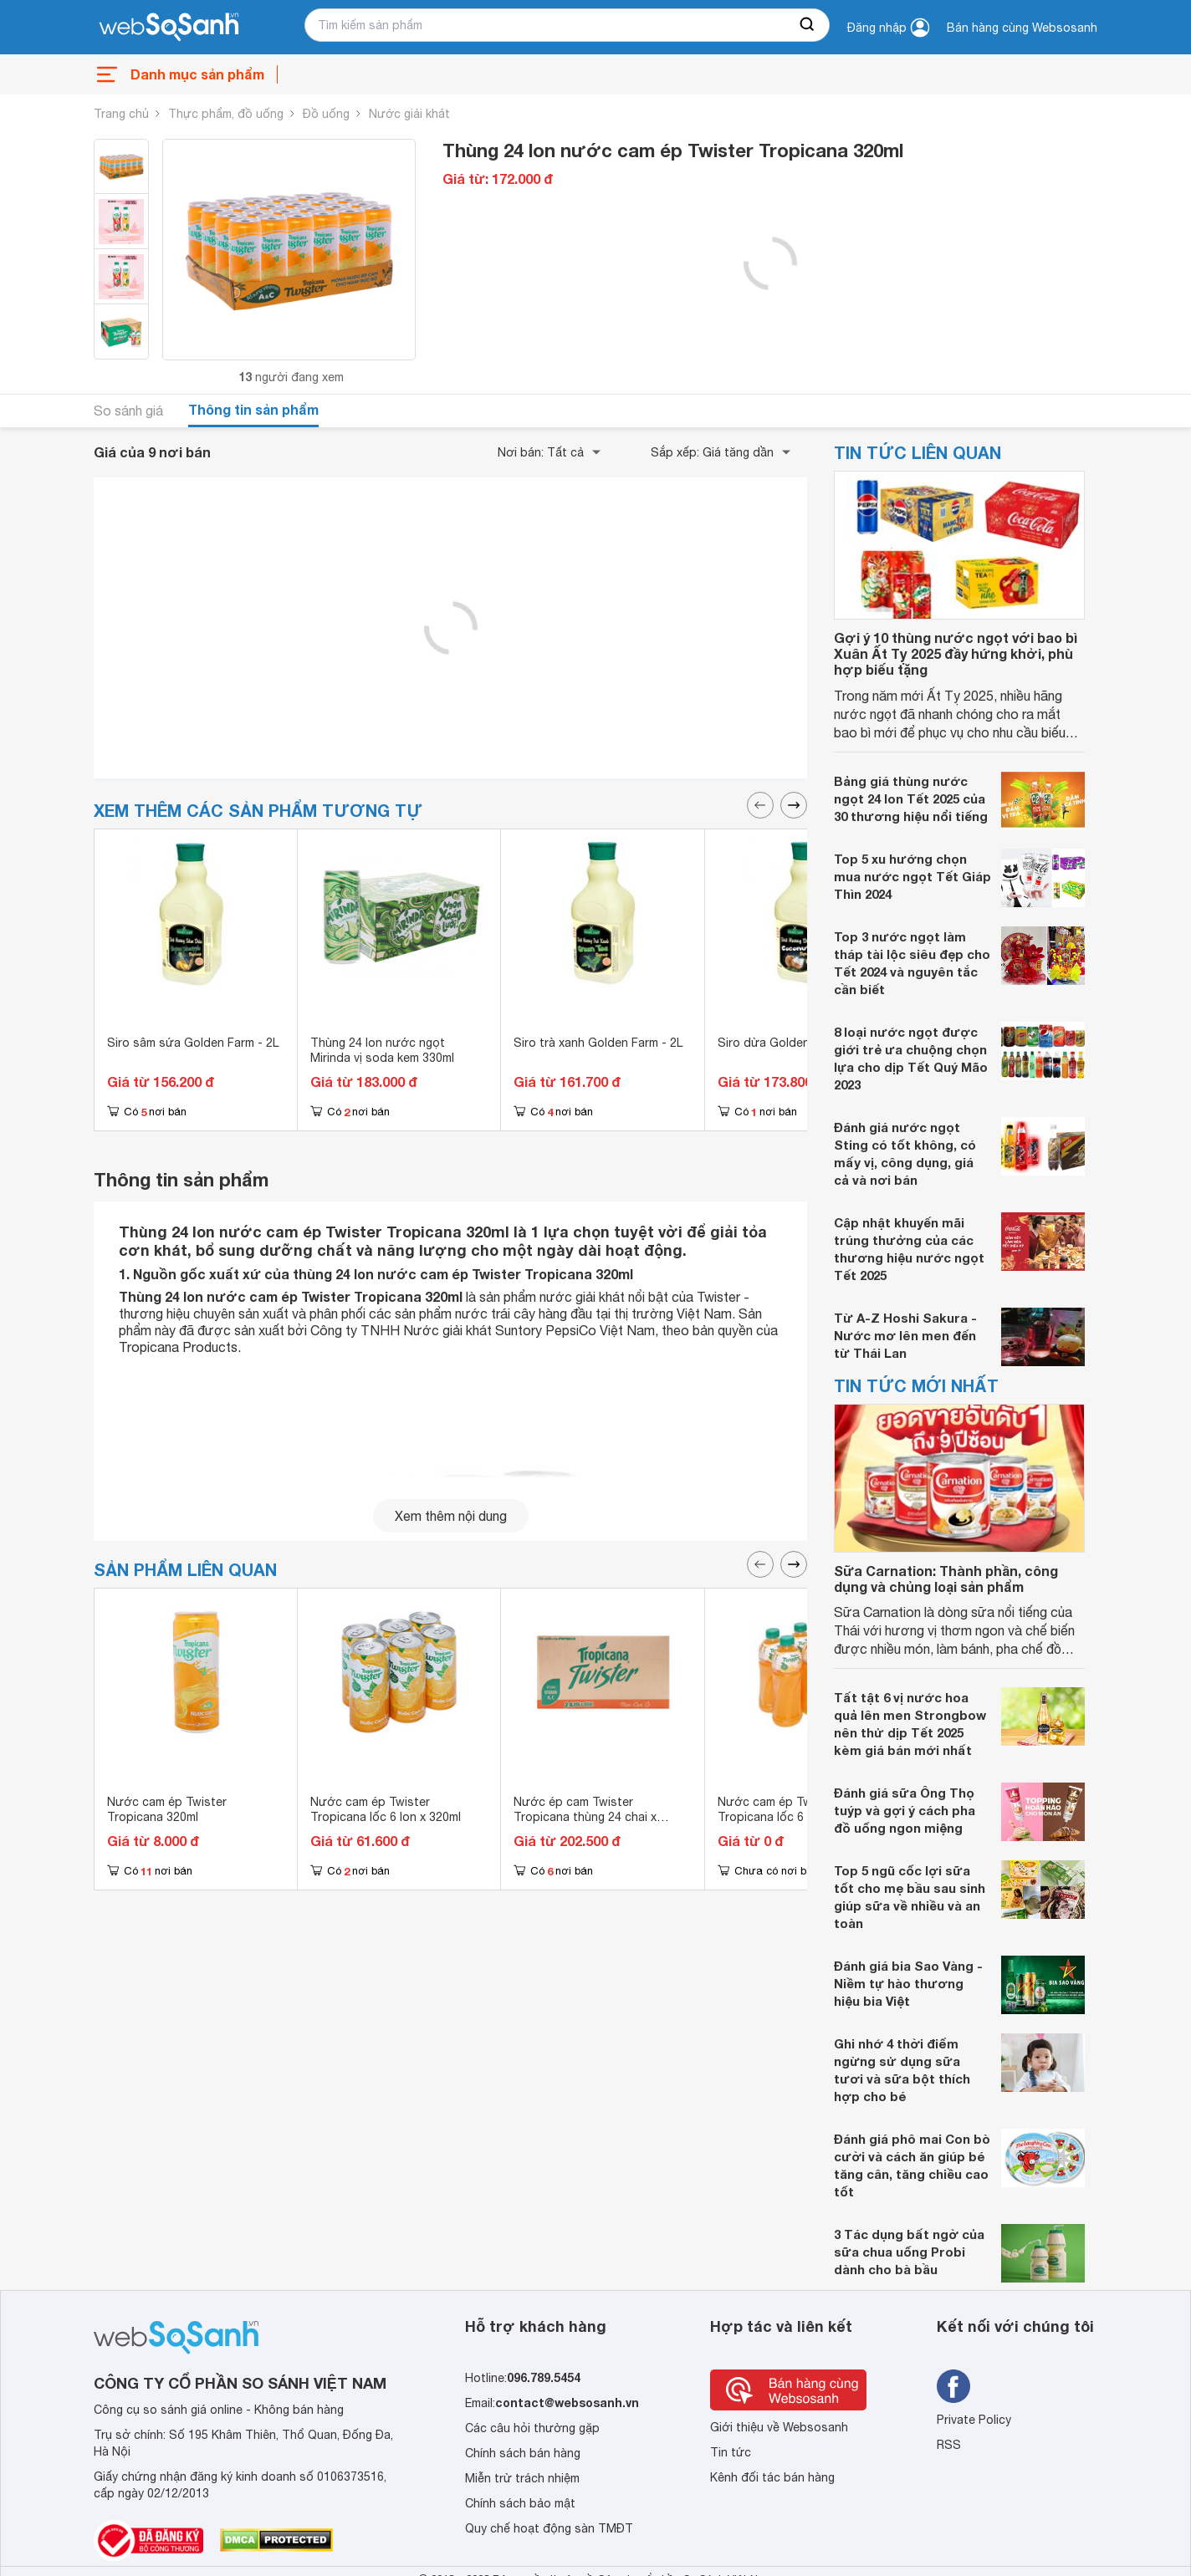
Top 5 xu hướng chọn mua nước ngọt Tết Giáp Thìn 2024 (912, 876)
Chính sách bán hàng (522, 2453)
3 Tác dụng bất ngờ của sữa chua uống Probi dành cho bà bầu (909, 2252)
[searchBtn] (808, 25)
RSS (949, 2444)
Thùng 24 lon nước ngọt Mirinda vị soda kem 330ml (382, 1050)
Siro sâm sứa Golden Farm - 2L (193, 1042)
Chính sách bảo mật (520, 2503)
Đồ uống (326, 113)
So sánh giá (128, 410)
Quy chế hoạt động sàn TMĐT (549, 2528)
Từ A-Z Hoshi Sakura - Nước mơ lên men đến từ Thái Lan (905, 1335)
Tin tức (730, 2452)
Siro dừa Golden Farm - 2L (791, 1042)
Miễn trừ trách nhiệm (522, 2478)
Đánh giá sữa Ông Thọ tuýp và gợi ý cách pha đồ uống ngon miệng (904, 1810)
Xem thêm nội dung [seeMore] (451, 1515)
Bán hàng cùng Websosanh (1022, 27)
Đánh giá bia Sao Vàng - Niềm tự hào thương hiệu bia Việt (908, 1983)
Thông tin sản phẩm (253, 409)
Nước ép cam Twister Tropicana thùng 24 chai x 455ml (585, 1817)
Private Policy (974, 2419)
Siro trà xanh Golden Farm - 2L (598, 1042)
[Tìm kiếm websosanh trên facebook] (953, 2386)
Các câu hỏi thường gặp (532, 2428)
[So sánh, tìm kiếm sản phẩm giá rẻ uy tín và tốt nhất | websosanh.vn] (169, 28)
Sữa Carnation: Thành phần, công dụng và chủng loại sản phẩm (946, 1578)
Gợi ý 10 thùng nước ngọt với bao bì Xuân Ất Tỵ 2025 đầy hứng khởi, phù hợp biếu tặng (955, 653)
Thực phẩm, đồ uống (226, 113)
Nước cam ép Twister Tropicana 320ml (167, 1809)
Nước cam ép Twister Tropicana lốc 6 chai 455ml (791, 1809)
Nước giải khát (409, 113)
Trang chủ (121, 113)
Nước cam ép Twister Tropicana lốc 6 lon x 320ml (385, 1809)
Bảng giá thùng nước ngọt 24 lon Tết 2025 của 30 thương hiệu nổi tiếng (911, 798)
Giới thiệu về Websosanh (779, 2427)
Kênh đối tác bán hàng (772, 2477)
